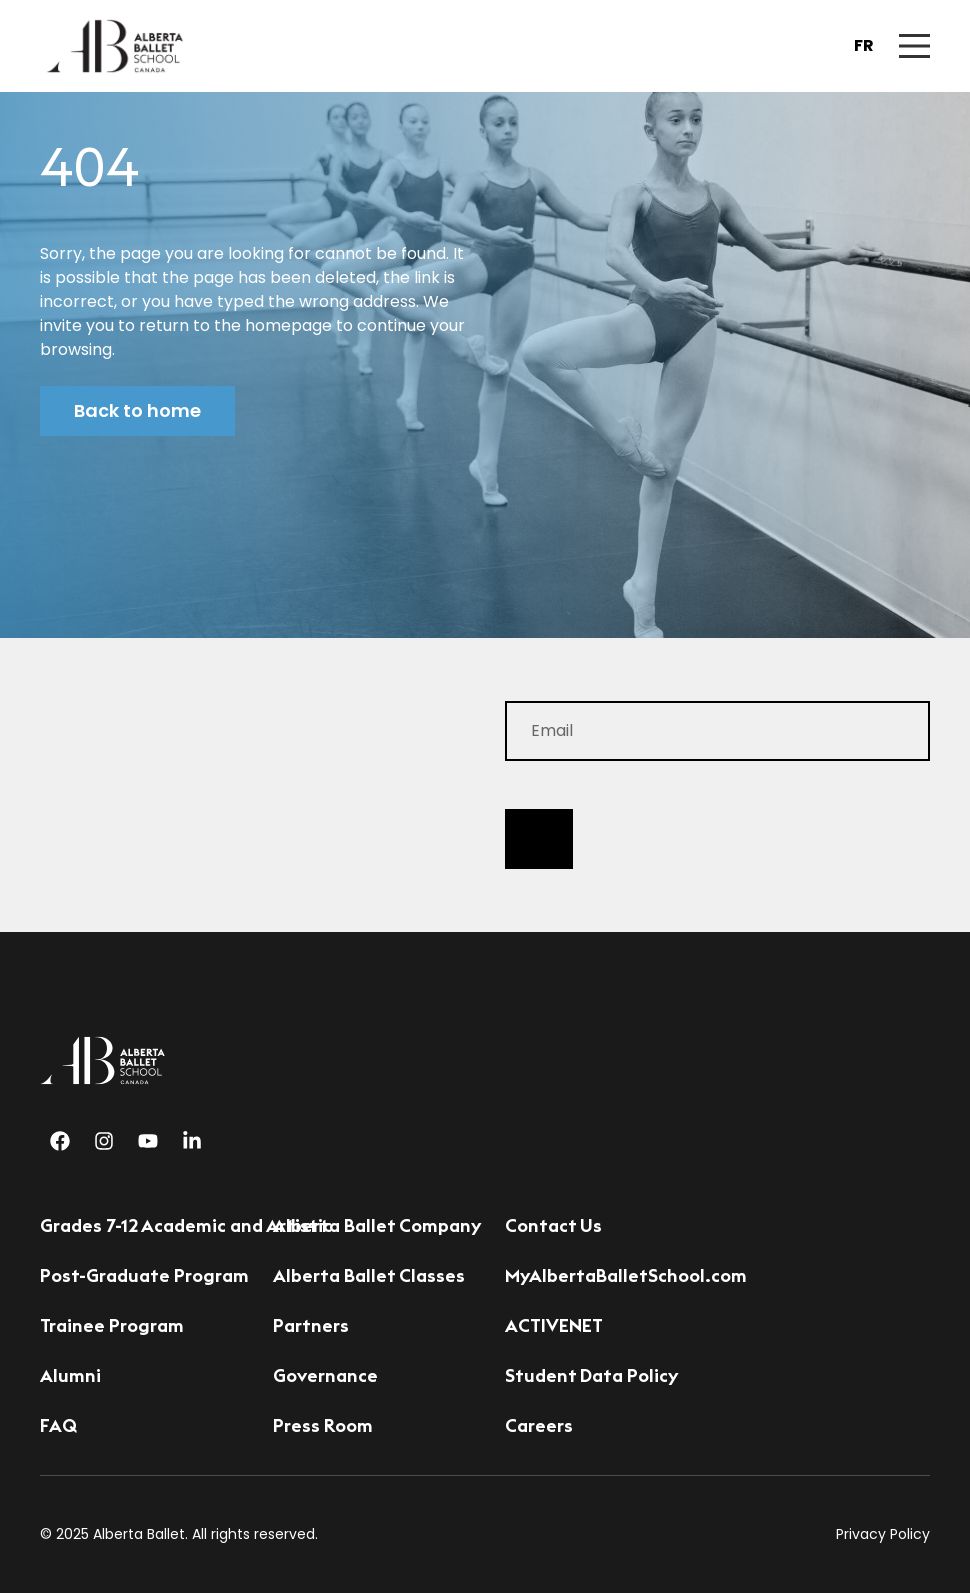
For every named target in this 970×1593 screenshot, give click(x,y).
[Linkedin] (192, 1141)
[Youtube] (148, 1141)
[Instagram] (104, 1141)
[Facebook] (60, 1141)
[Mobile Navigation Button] (914, 46)
